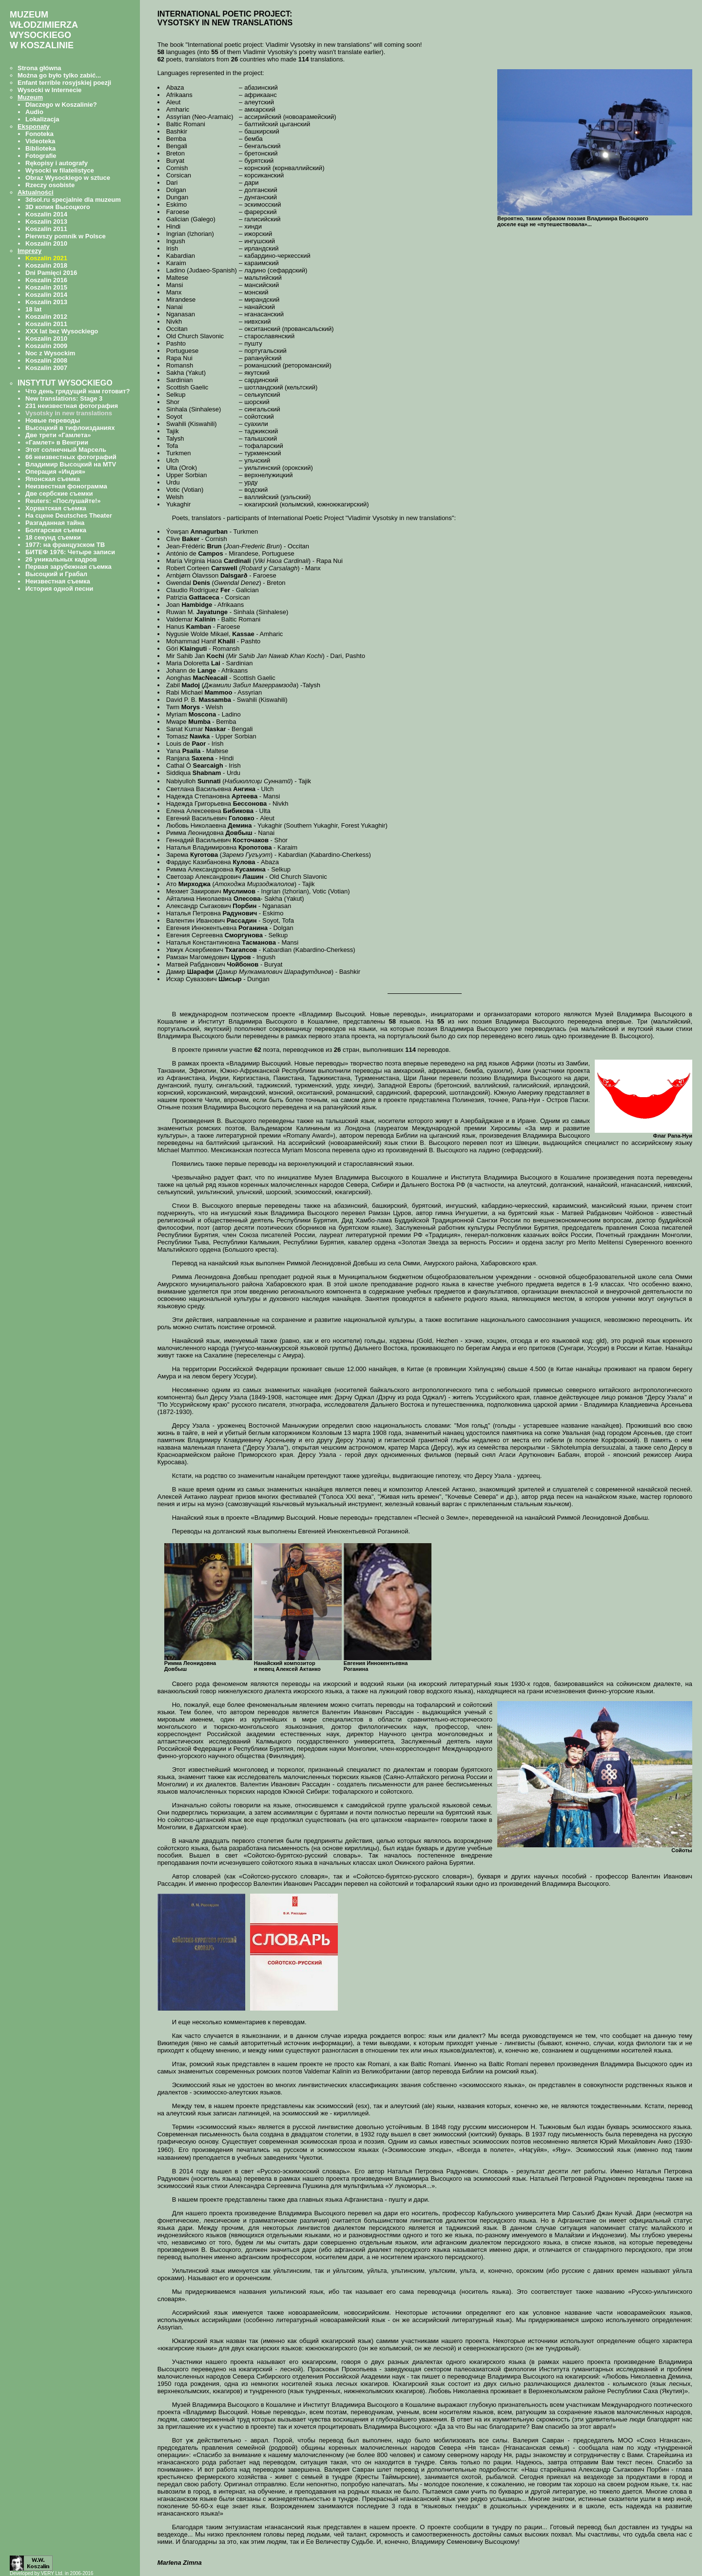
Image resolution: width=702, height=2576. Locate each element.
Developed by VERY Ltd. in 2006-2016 (51, 2573)
